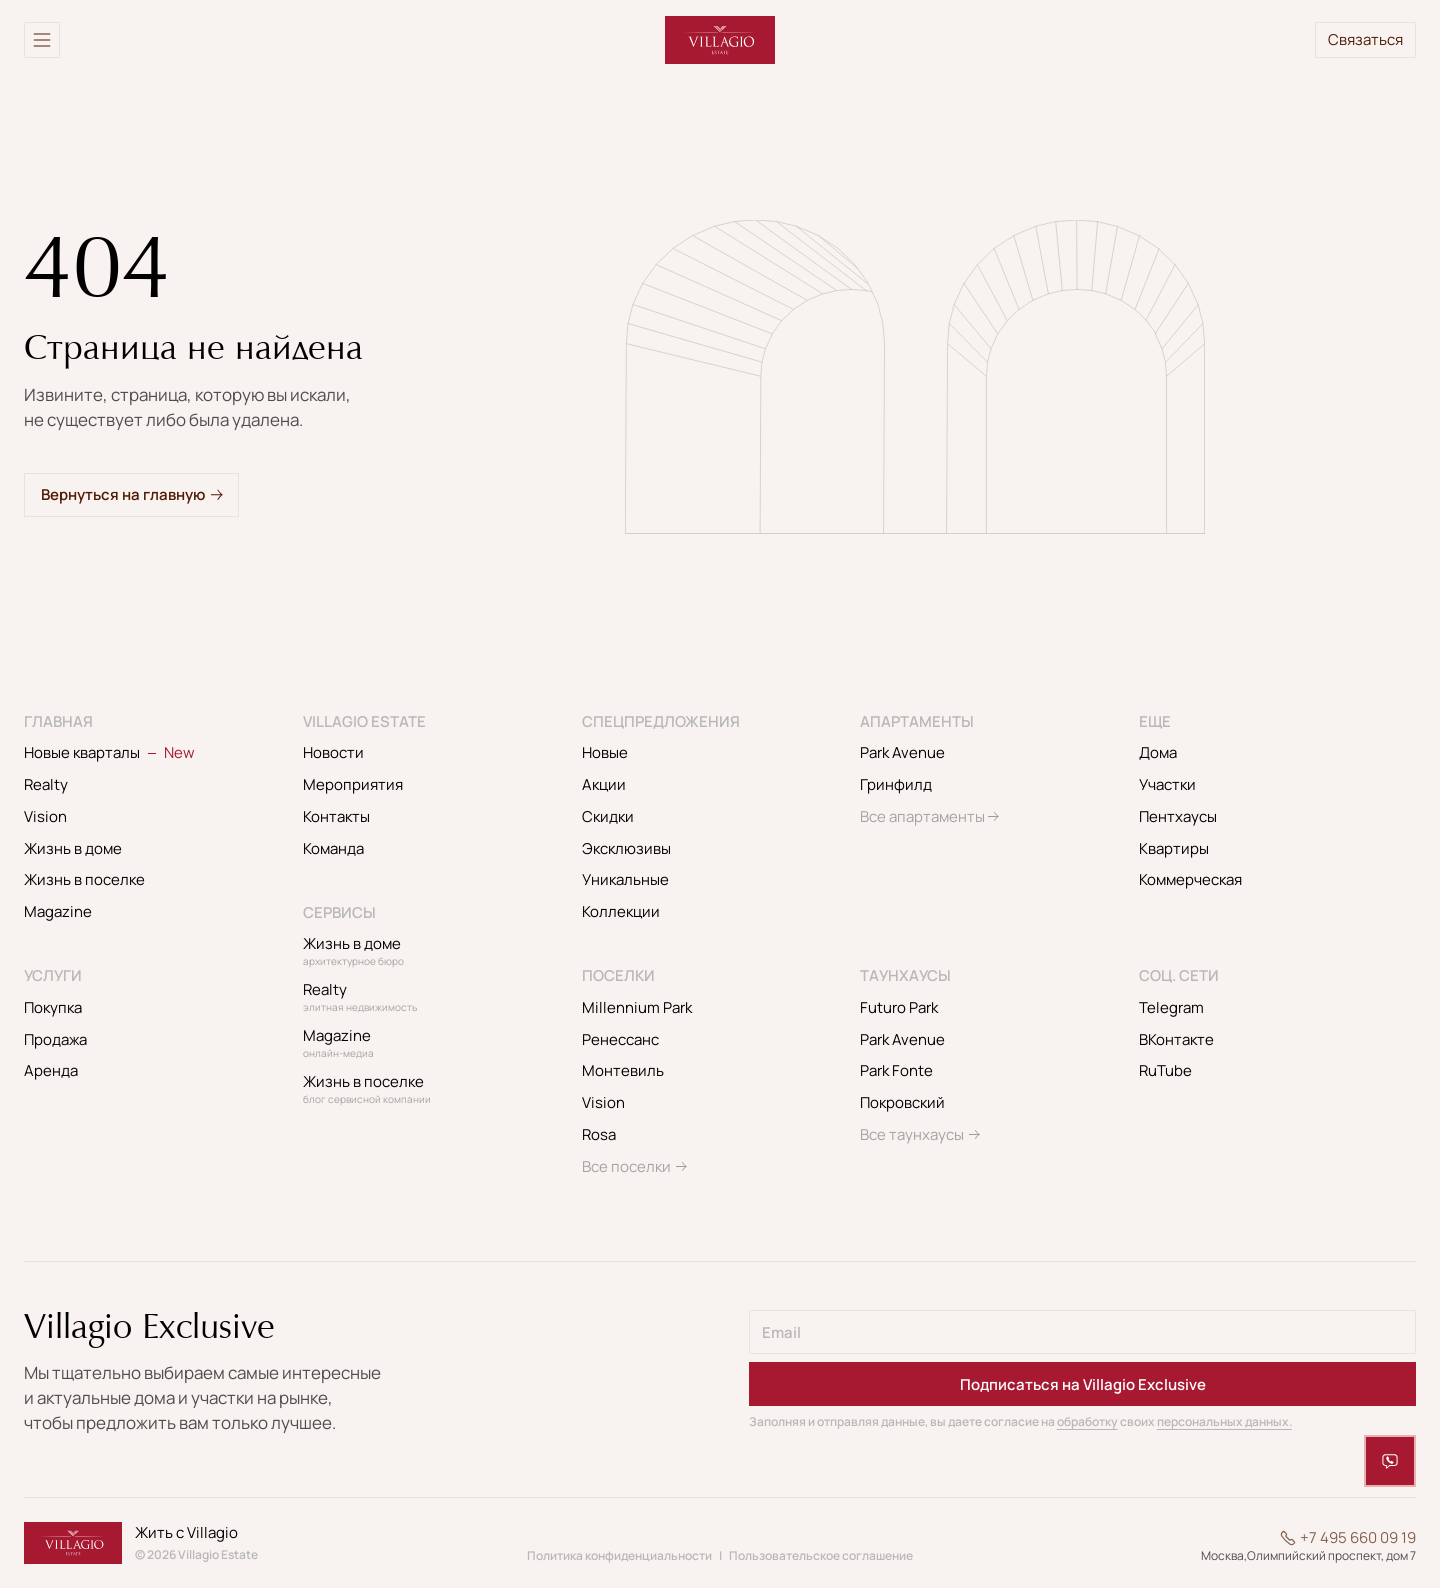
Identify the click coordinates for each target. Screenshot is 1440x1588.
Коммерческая (1190, 879)
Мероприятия (353, 784)
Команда (333, 848)
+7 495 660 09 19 (1358, 1538)
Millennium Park (637, 1007)
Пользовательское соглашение (821, 1555)
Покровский (902, 1102)
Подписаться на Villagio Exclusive (1083, 1384)
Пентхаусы (1178, 816)
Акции (604, 784)
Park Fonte (896, 1070)
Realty (46, 784)
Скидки (608, 816)
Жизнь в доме (73, 848)
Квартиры (1174, 848)
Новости (333, 752)
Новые (605, 752)
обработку (1087, 1421)
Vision (45, 816)
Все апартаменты (922, 816)
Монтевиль (623, 1070)
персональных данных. (1224, 1421)
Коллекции (621, 911)
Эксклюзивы (626, 848)
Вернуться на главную (123, 494)
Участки (1167, 784)
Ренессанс (620, 1039)
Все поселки (626, 1166)
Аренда (51, 1070)
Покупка (53, 1007)
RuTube (1165, 1070)
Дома (1158, 752)
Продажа (55, 1039)
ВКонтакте (1176, 1039)
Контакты (336, 816)
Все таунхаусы (912, 1134)
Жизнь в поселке (84, 879)
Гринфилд (896, 784)
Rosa (599, 1134)
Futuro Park (899, 1007)
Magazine (58, 911)
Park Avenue (902, 752)
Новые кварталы (109, 752)
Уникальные (625, 879)
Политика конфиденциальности (619, 1555)
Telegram (1171, 1007)
